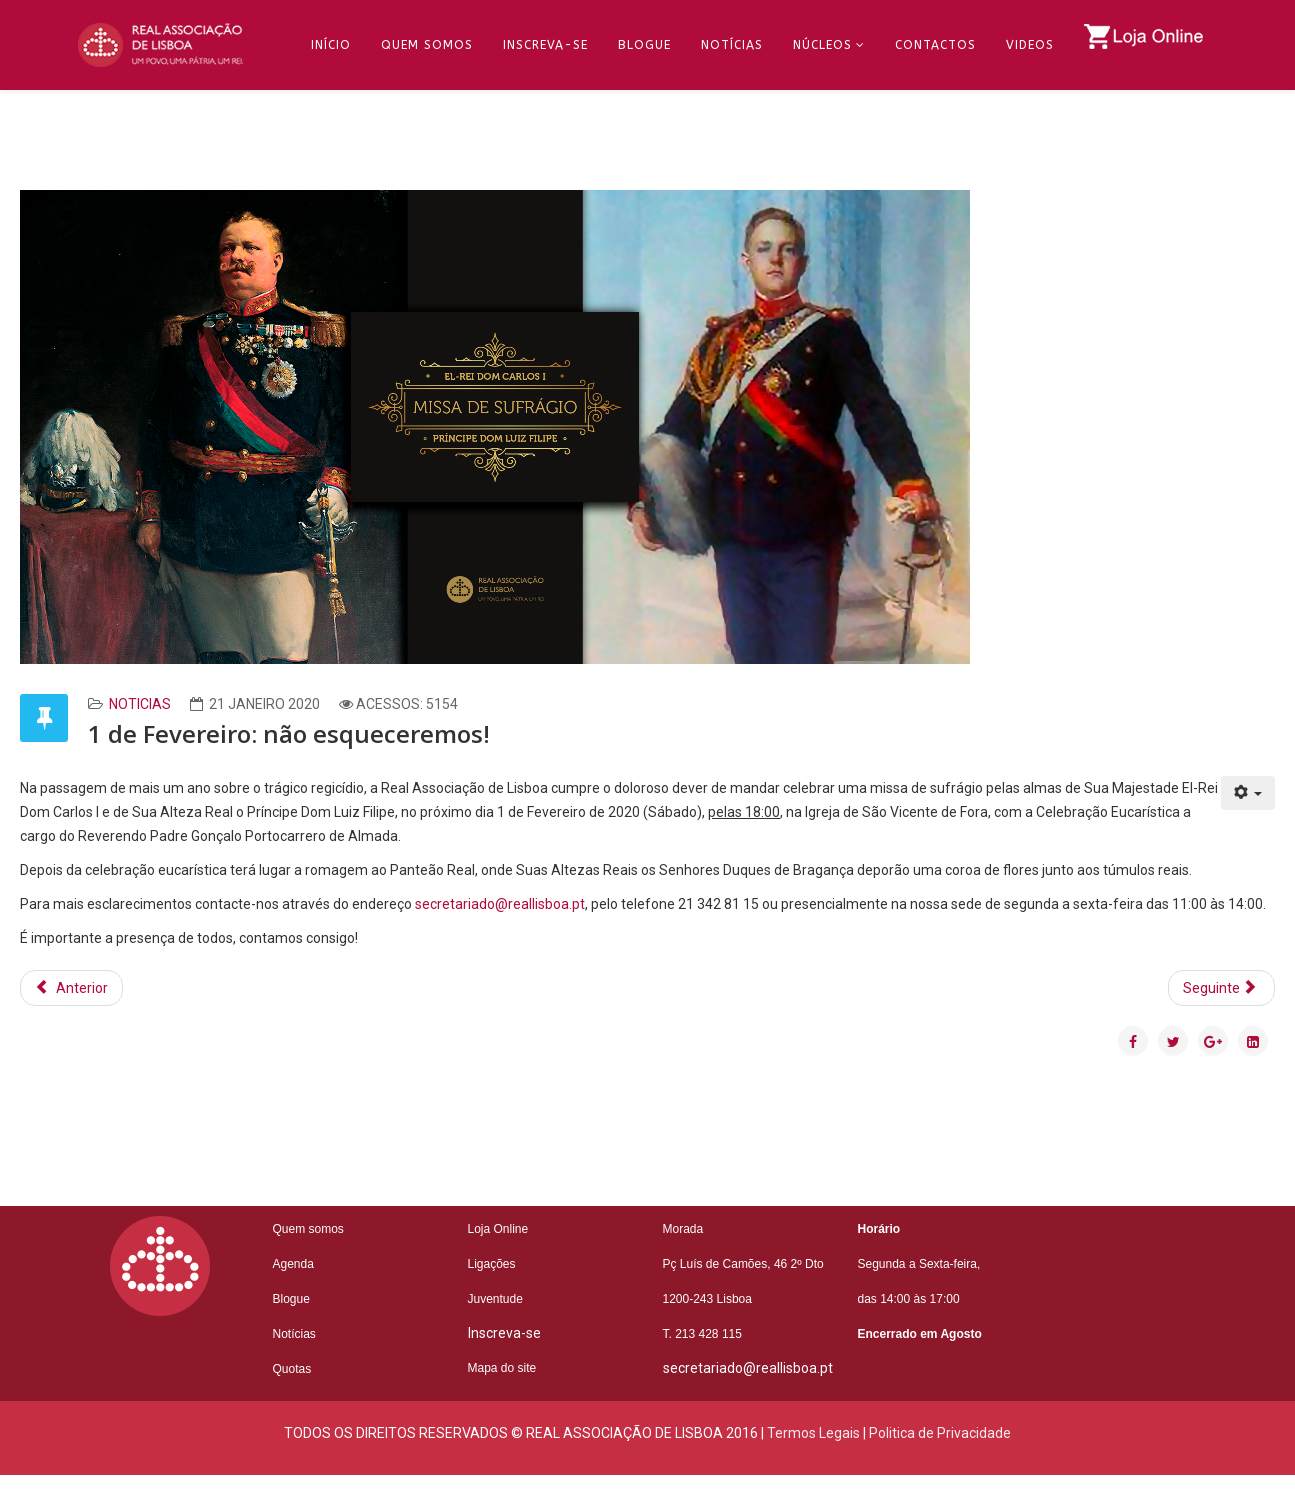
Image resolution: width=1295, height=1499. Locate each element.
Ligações (492, 1264)
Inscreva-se (545, 45)
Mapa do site (502, 1368)
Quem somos (308, 1229)
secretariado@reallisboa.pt (500, 904)
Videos (1030, 45)
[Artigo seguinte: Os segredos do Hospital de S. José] (1222, 988)
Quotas (292, 1369)
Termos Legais (813, 1433)
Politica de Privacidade (940, 1433)
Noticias (140, 704)
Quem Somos (427, 45)
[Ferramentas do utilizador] (1248, 793)
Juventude (495, 1299)
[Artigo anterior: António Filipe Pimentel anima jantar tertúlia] (71, 988)
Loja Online (498, 1229)
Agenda (293, 1264)
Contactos (935, 45)
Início (331, 45)
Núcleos (822, 45)
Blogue (644, 45)
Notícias (732, 45)
